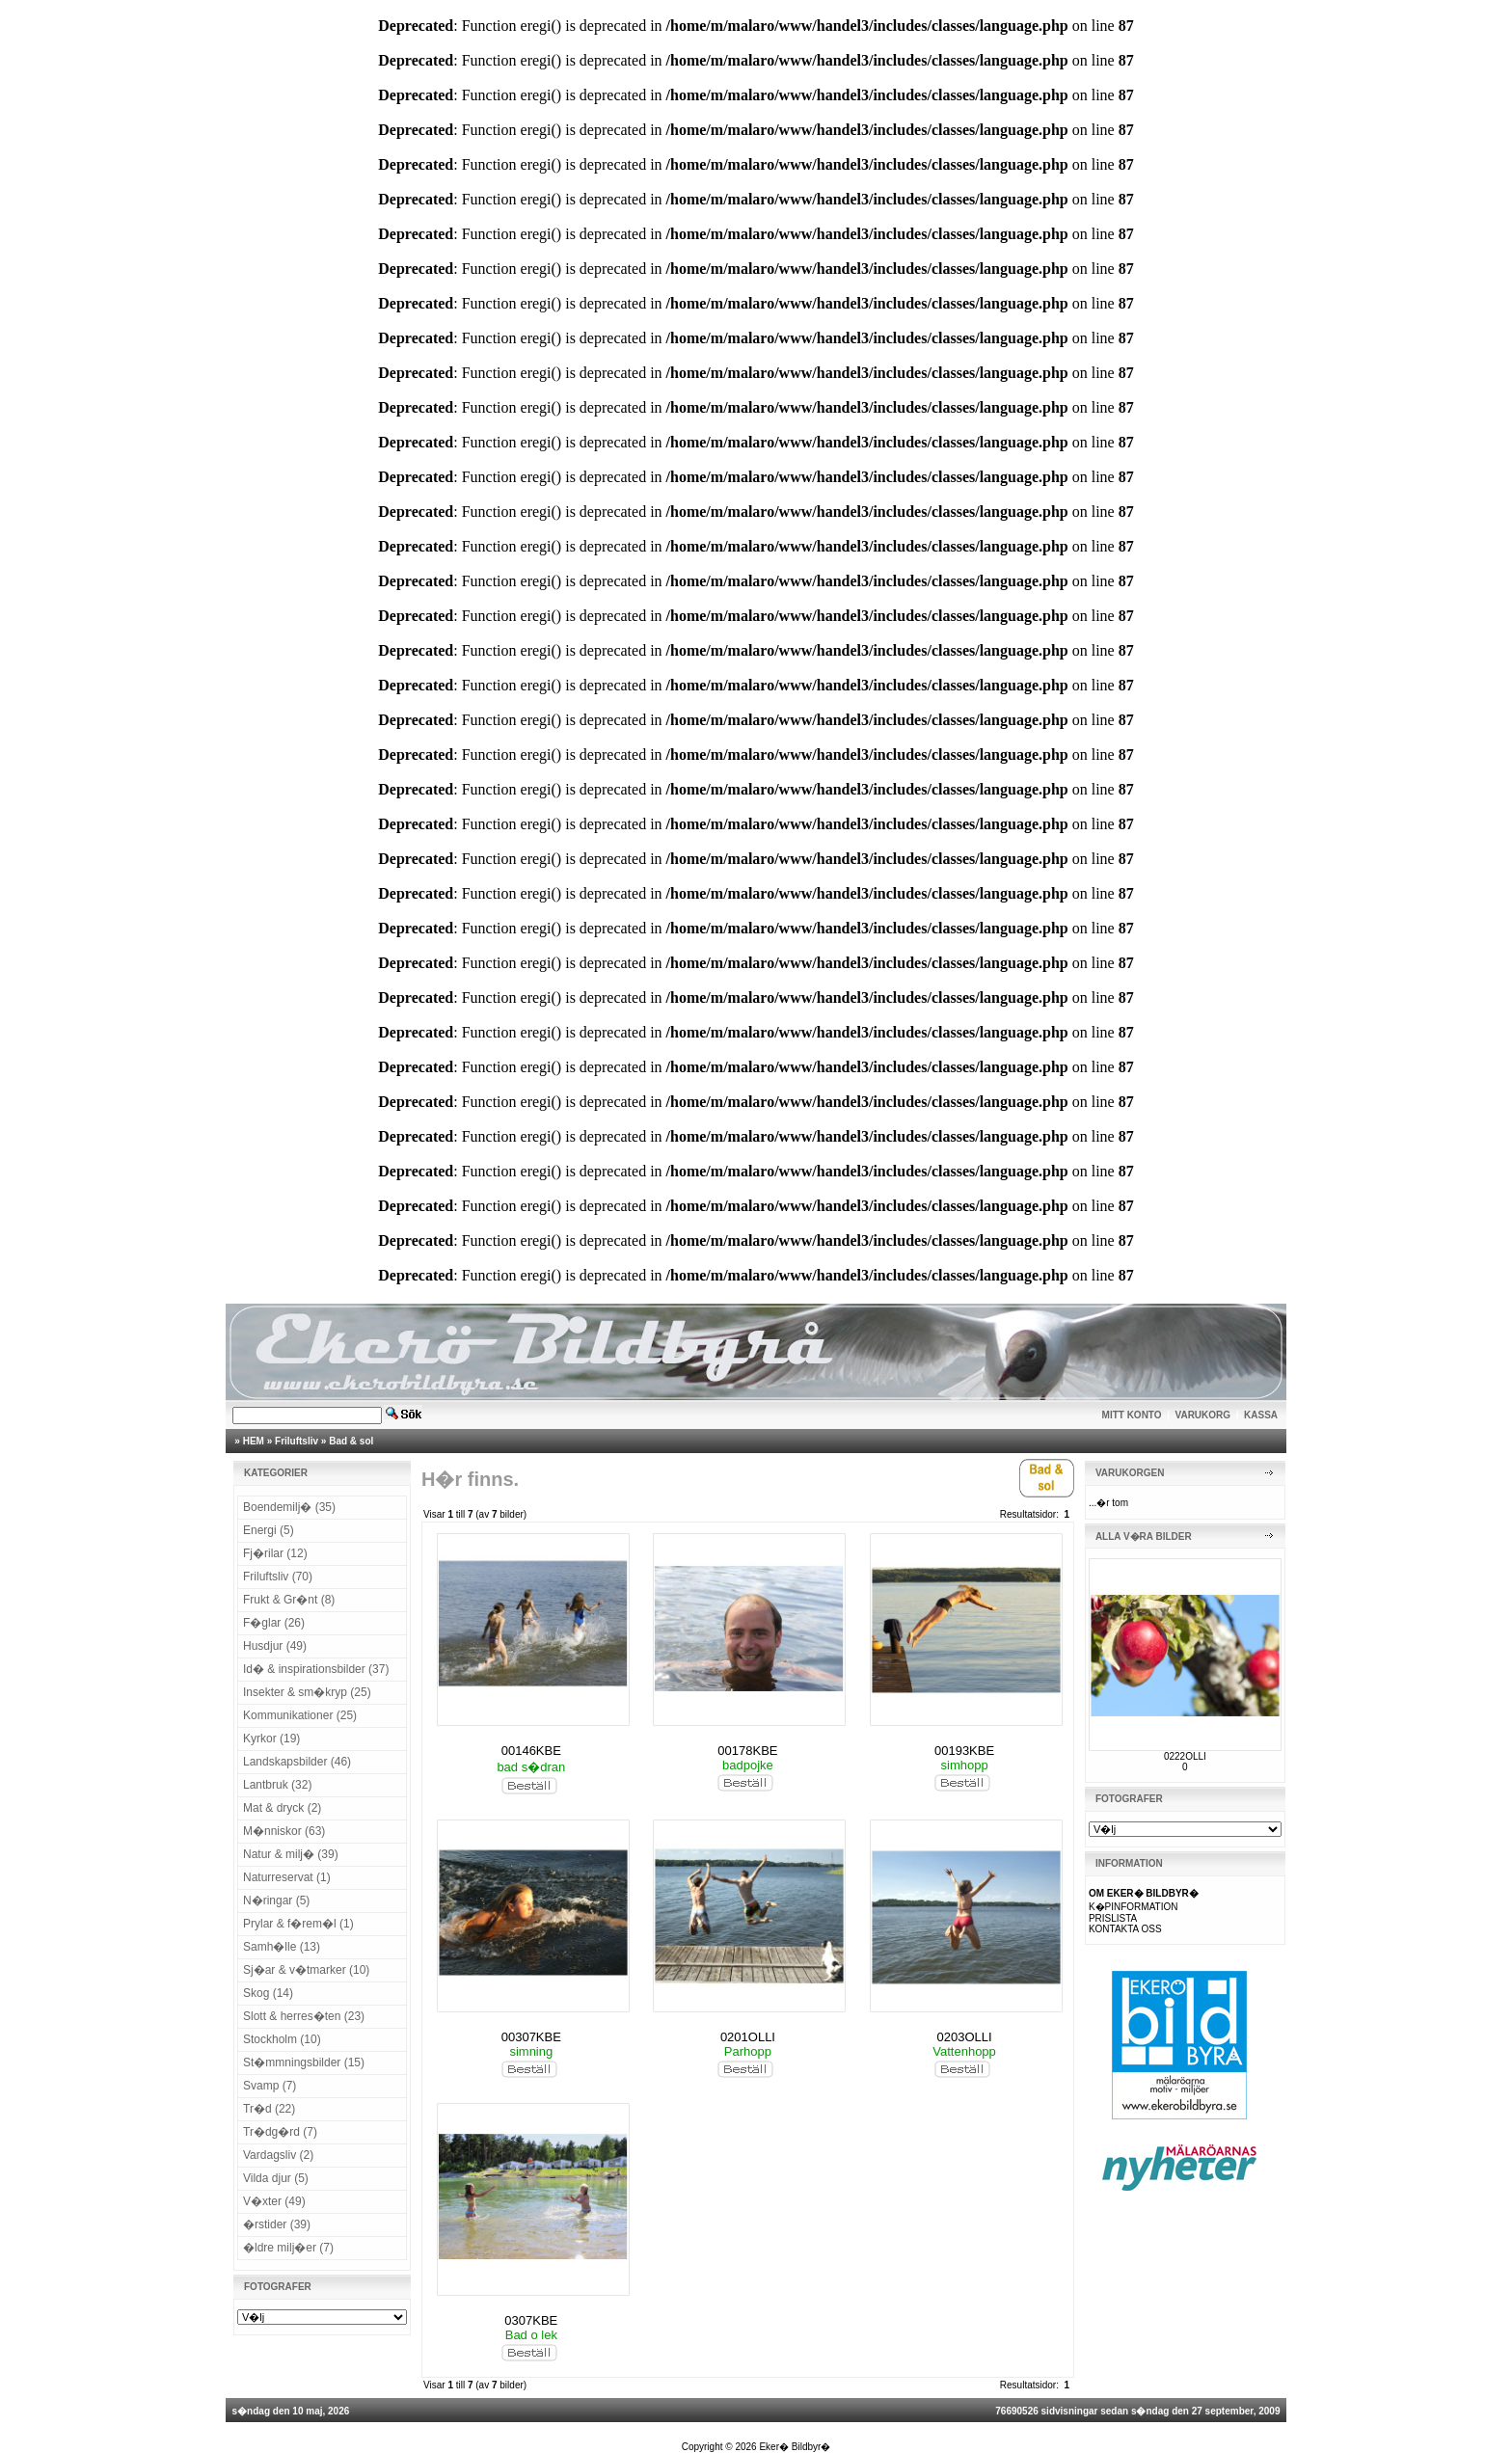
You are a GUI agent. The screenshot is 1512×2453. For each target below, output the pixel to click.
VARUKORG (1203, 1415)
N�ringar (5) (276, 1900)
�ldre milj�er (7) (288, 2247)
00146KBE (531, 1750)
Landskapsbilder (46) (297, 1761)
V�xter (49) (274, 2201)
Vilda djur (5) (276, 2178)
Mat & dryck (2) (282, 1808)
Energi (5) (268, 1530)
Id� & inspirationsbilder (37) (316, 1669)
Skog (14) (268, 1993)
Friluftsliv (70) (277, 1576)
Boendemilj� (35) (289, 1507)
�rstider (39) (276, 2224)
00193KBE (964, 1750)
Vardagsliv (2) (278, 2155)
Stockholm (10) (282, 2039)
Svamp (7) (269, 2085)
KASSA (1261, 1415)
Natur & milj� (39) (290, 1854)
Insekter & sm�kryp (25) (307, 1692)
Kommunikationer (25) (300, 1715)
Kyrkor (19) (271, 1738)
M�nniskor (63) (284, 1831)
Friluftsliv (296, 1441)
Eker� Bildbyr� (794, 2446)
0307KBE (530, 2320)
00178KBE (747, 1750)
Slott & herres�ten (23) (303, 2016)
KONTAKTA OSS (1125, 1929)
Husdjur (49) (275, 1646)
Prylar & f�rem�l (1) (298, 1923)
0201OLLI (747, 2037)
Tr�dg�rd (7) (280, 2132)
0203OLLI (964, 2037)
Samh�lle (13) (281, 1947)
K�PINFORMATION (1133, 1906)
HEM (253, 1441)
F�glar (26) (274, 1623)
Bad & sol (351, 1441)
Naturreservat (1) (287, 1877)
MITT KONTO (1132, 1415)
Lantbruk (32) (277, 1785)
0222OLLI (1185, 1756)
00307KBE (531, 2037)
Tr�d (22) (269, 2109)
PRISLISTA (1113, 1918)
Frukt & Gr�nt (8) (289, 1599)
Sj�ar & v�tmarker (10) (306, 1970)
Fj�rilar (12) (275, 1553)
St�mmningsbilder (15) (303, 2062)
